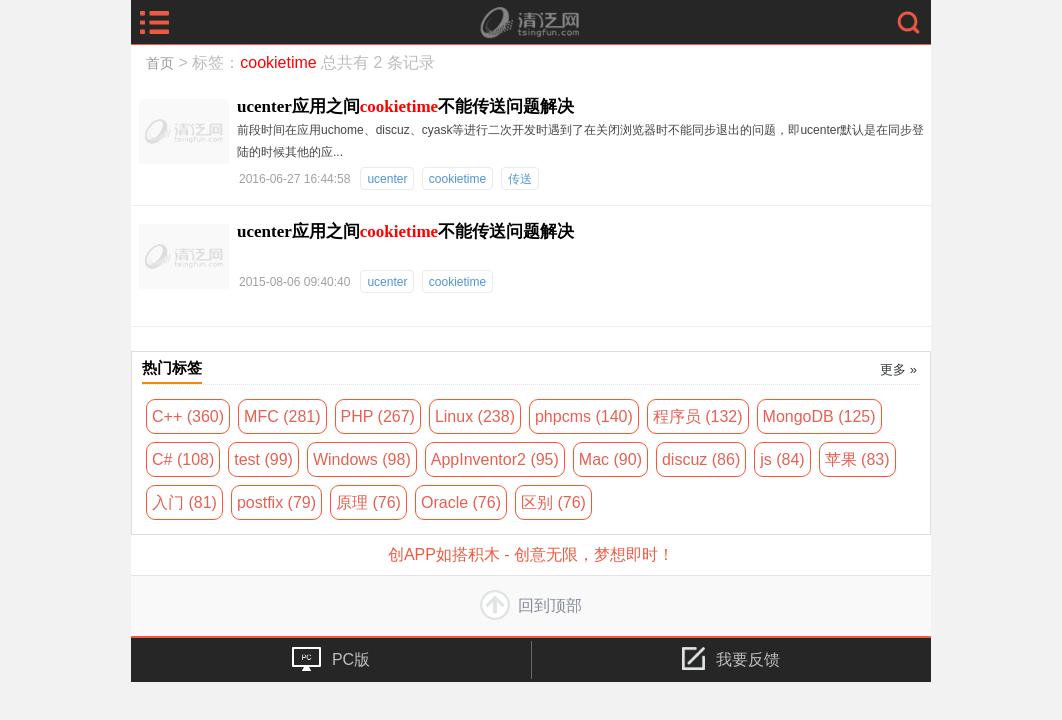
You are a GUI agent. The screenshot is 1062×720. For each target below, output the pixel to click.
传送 (520, 179)
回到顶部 (531, 605)
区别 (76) (553, 502)
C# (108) (183, 459)
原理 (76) (368, 502)
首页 (160, 63)
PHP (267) (378, 416)
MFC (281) (282, 416)
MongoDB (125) (819, 416)
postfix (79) (276, 502)
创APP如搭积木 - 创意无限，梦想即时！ (531, 554)
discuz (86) (701, 459)
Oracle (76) (461, 502)
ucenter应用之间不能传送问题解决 (405, 106)
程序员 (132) (698, 416)
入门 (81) (184, 502)
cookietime (457, 179)
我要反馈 (731, 658)
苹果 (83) (857, 459)
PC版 (331, 659)
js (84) (782, 459)
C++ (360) (188, 416)
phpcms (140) (584, 416)
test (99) (263, 459)
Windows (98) (362, 459)
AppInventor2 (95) (495, 459)
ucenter (387, 179)
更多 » (898, 369)
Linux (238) (475, 416)
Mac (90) (610, 459)
